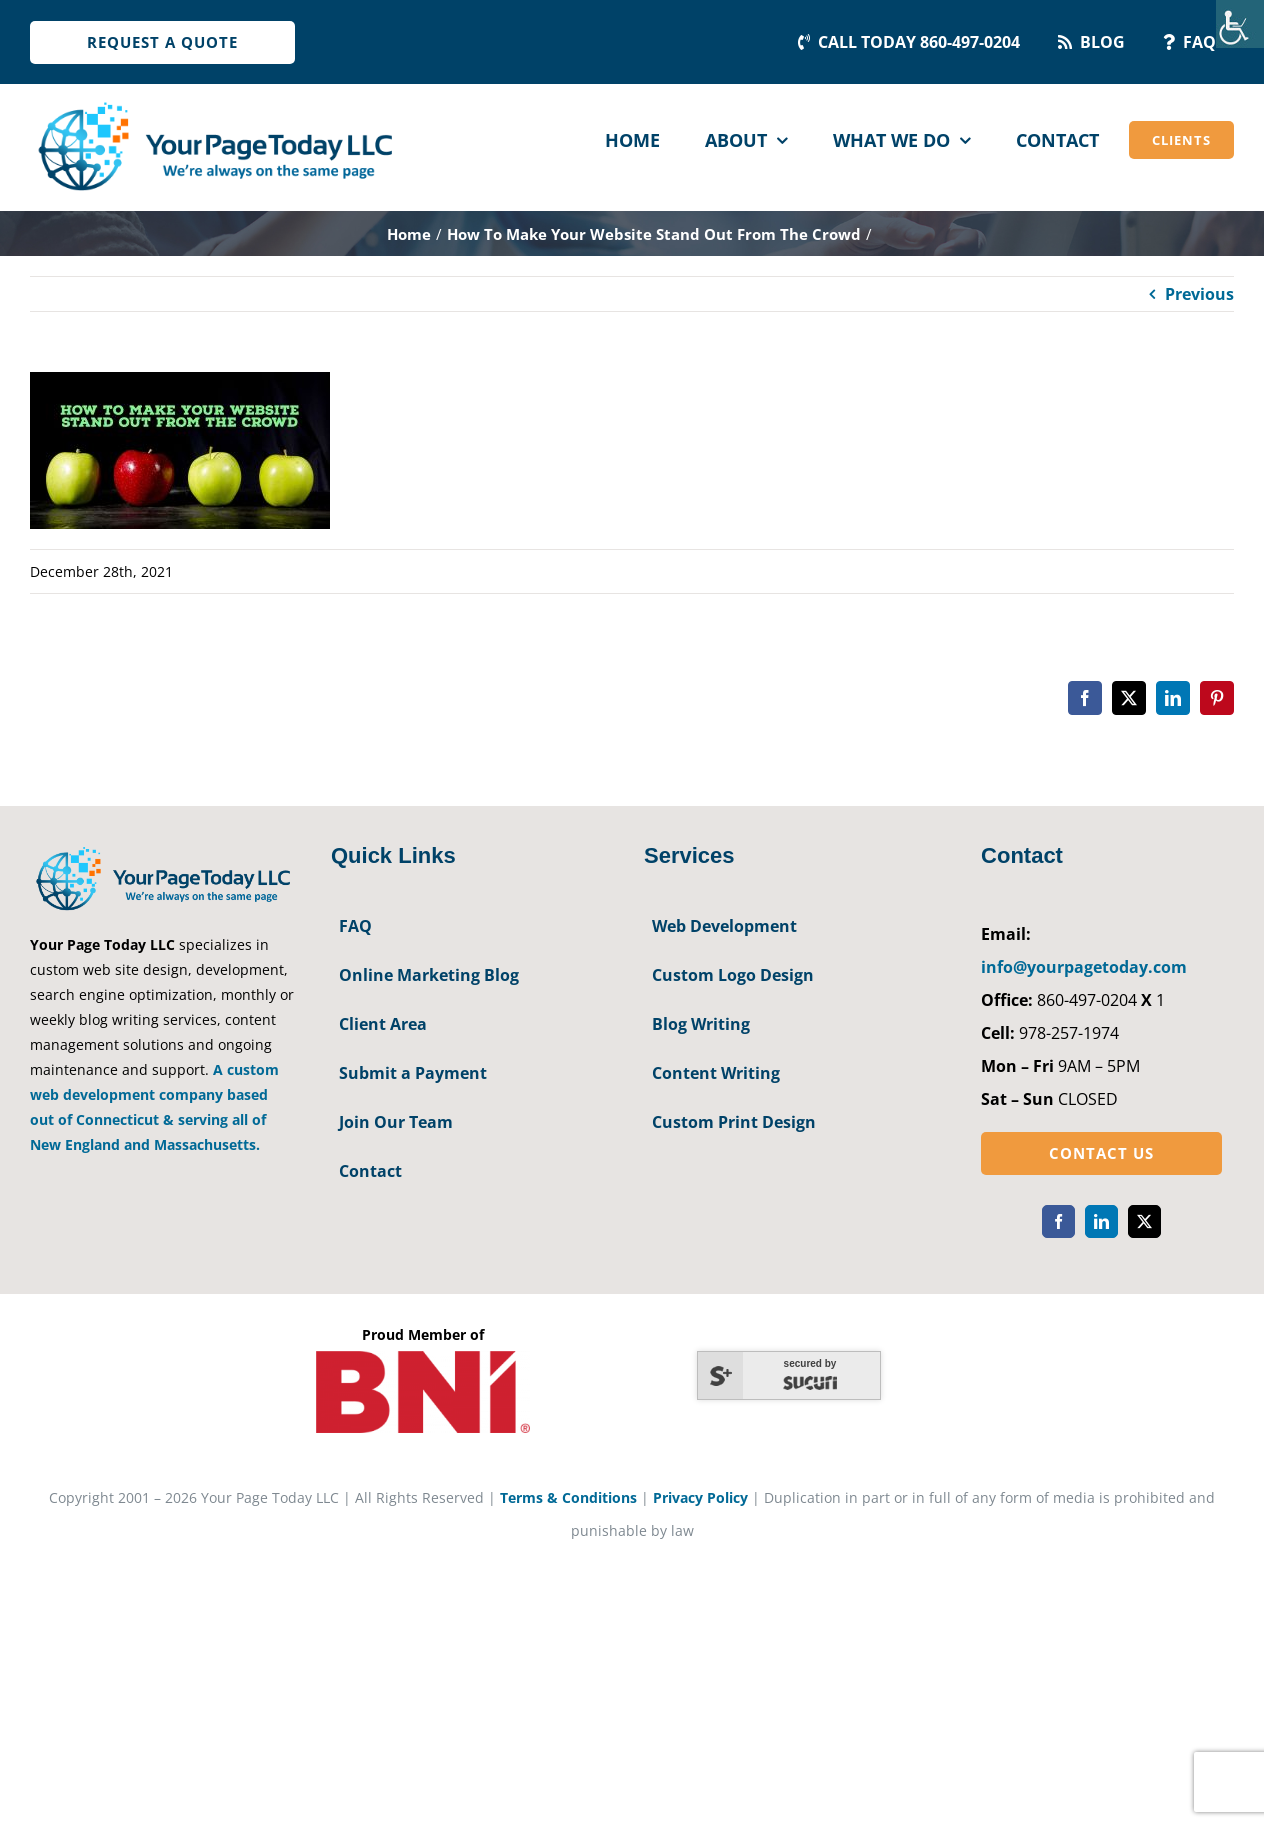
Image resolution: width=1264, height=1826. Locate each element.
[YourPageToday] (214, 102)
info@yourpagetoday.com (1084, 967)
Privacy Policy (700, 1497)
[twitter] (1144, 1221)
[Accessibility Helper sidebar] (1240, 24)
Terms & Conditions (568, 1497)
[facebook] (1058, 1221)
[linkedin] (1101, 1221)
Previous (1199, 294)
